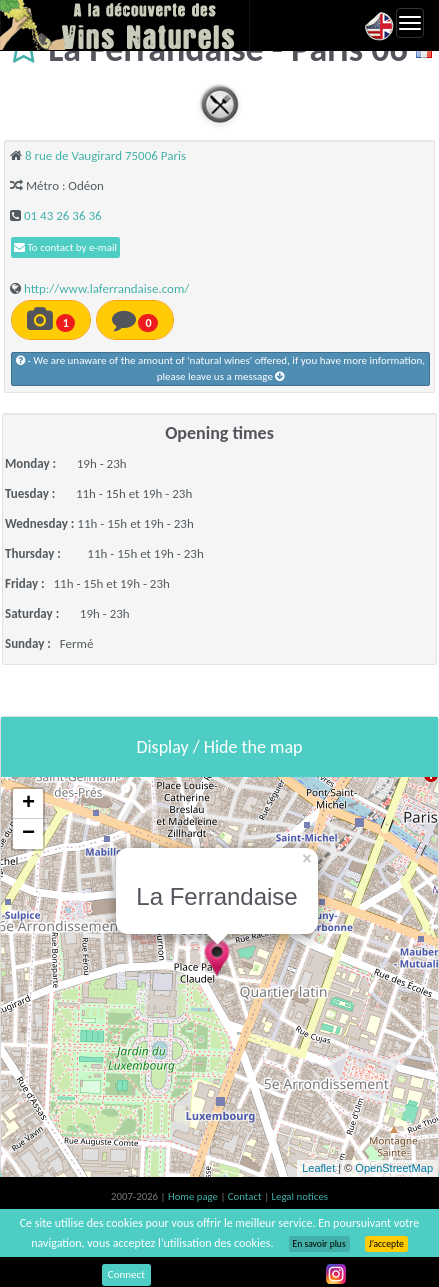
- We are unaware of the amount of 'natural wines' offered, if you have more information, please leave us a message (220, 368)
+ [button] (28, 804)
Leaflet (318, 1168)
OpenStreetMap (394, 1168)
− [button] (28, 834)
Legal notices (300, 1196)
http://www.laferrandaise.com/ (106, 288)
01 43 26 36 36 (63, 215)
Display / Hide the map (219, 747)
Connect (126, 1274)
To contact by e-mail (65, 247)
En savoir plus (319, 1244)
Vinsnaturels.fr (125, 25)
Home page (194, 1196)
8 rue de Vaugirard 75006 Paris (105, 155)
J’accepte (386, 1244)
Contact (246, 1196)
